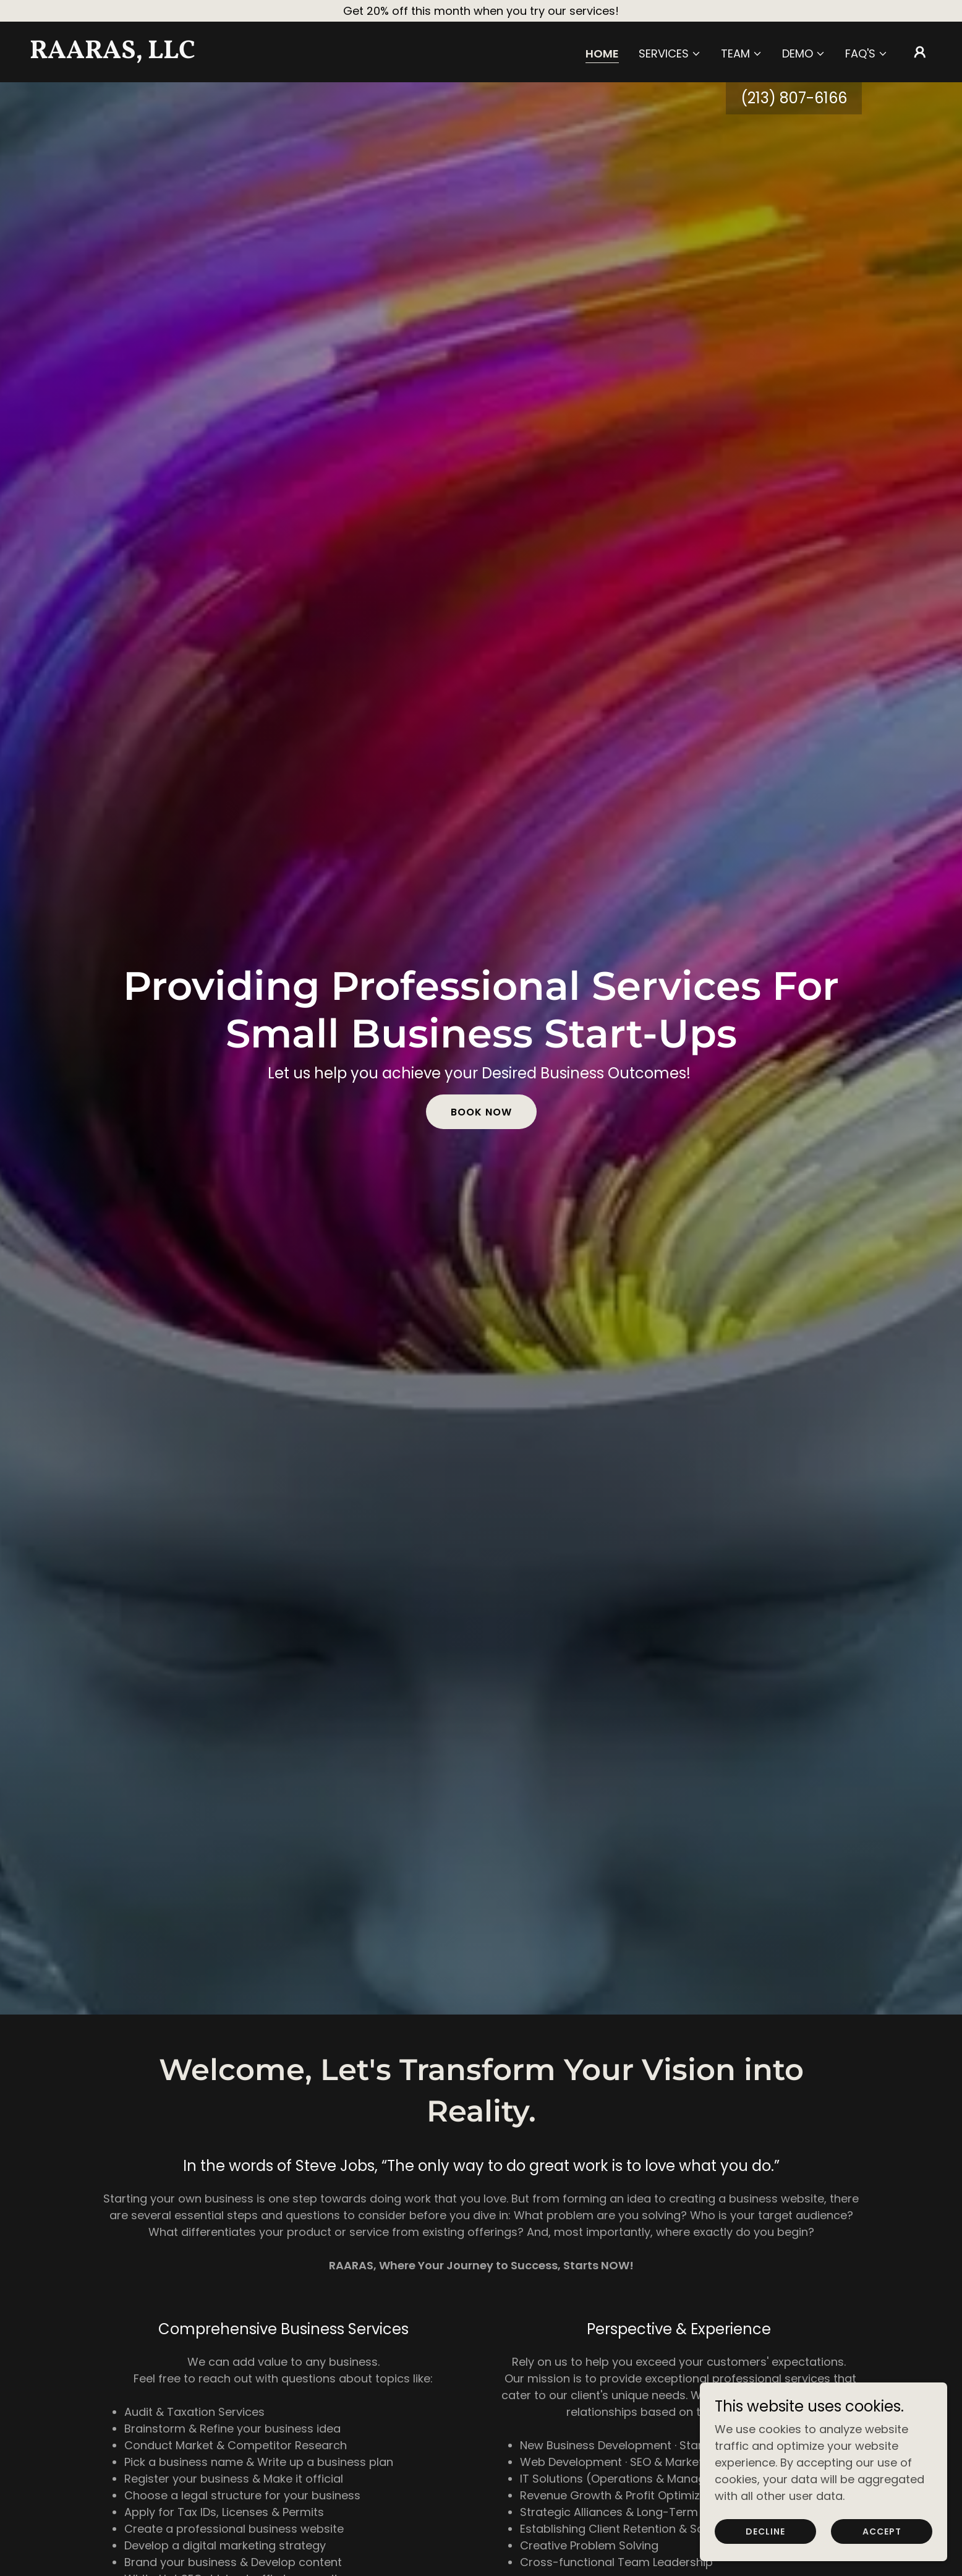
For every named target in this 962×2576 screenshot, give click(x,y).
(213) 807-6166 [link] (794, 98)
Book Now (481, 1112)
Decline (765, 2531)
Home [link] (602, 53)
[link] (156, 54)
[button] (670, 53)
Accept (881, 2531)
